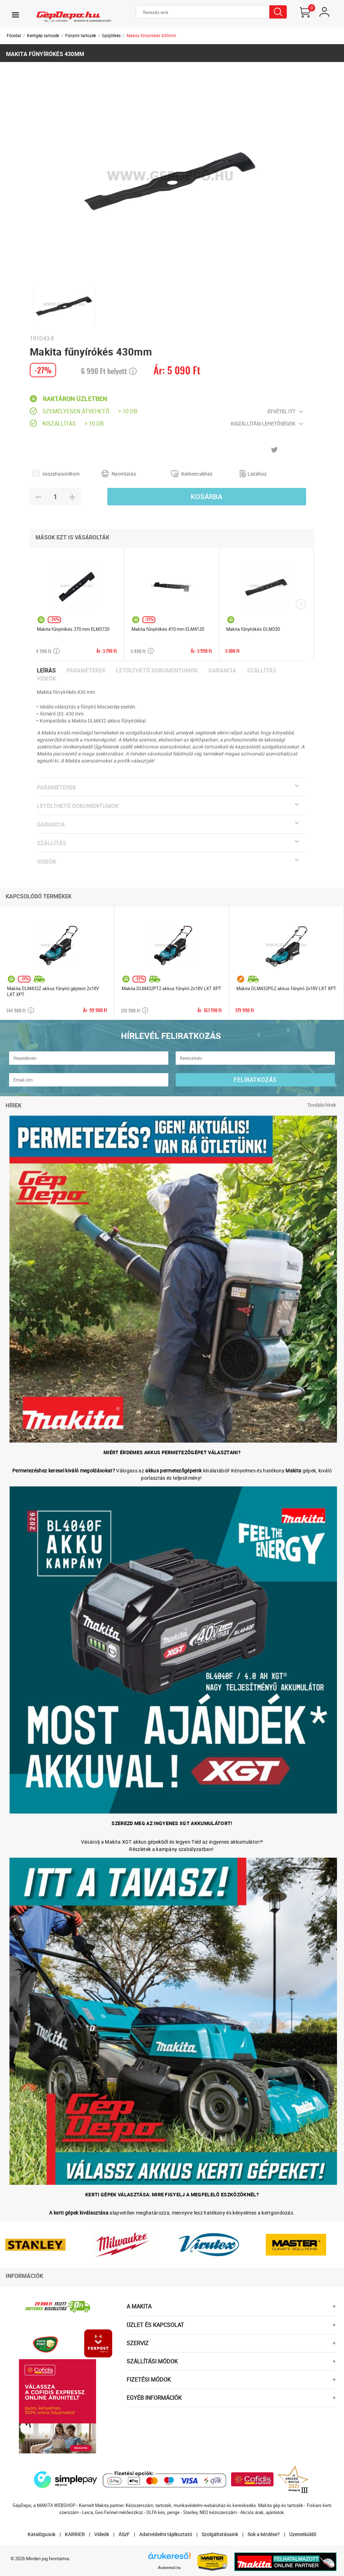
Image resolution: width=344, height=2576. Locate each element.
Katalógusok (41, 2534)
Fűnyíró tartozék (80, 35)
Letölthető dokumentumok (157, 670)
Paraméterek (86, 670)
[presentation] (300, 604)
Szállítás (261, 670)
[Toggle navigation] (15, 15)
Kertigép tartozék (43, 35)
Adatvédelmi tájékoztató (165, 2534)
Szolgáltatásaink (220, 2534)
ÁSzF (124, 2534)
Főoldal (14, 35)
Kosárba (206, 496)
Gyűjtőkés (111, 35)
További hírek (321, 1104)
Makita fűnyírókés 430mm (151, 35)
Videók (46, 678)
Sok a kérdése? (264, 2534)
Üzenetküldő (302, 2534)
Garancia (222, 670)
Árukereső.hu (169, 2567)
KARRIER (75, 2534)
